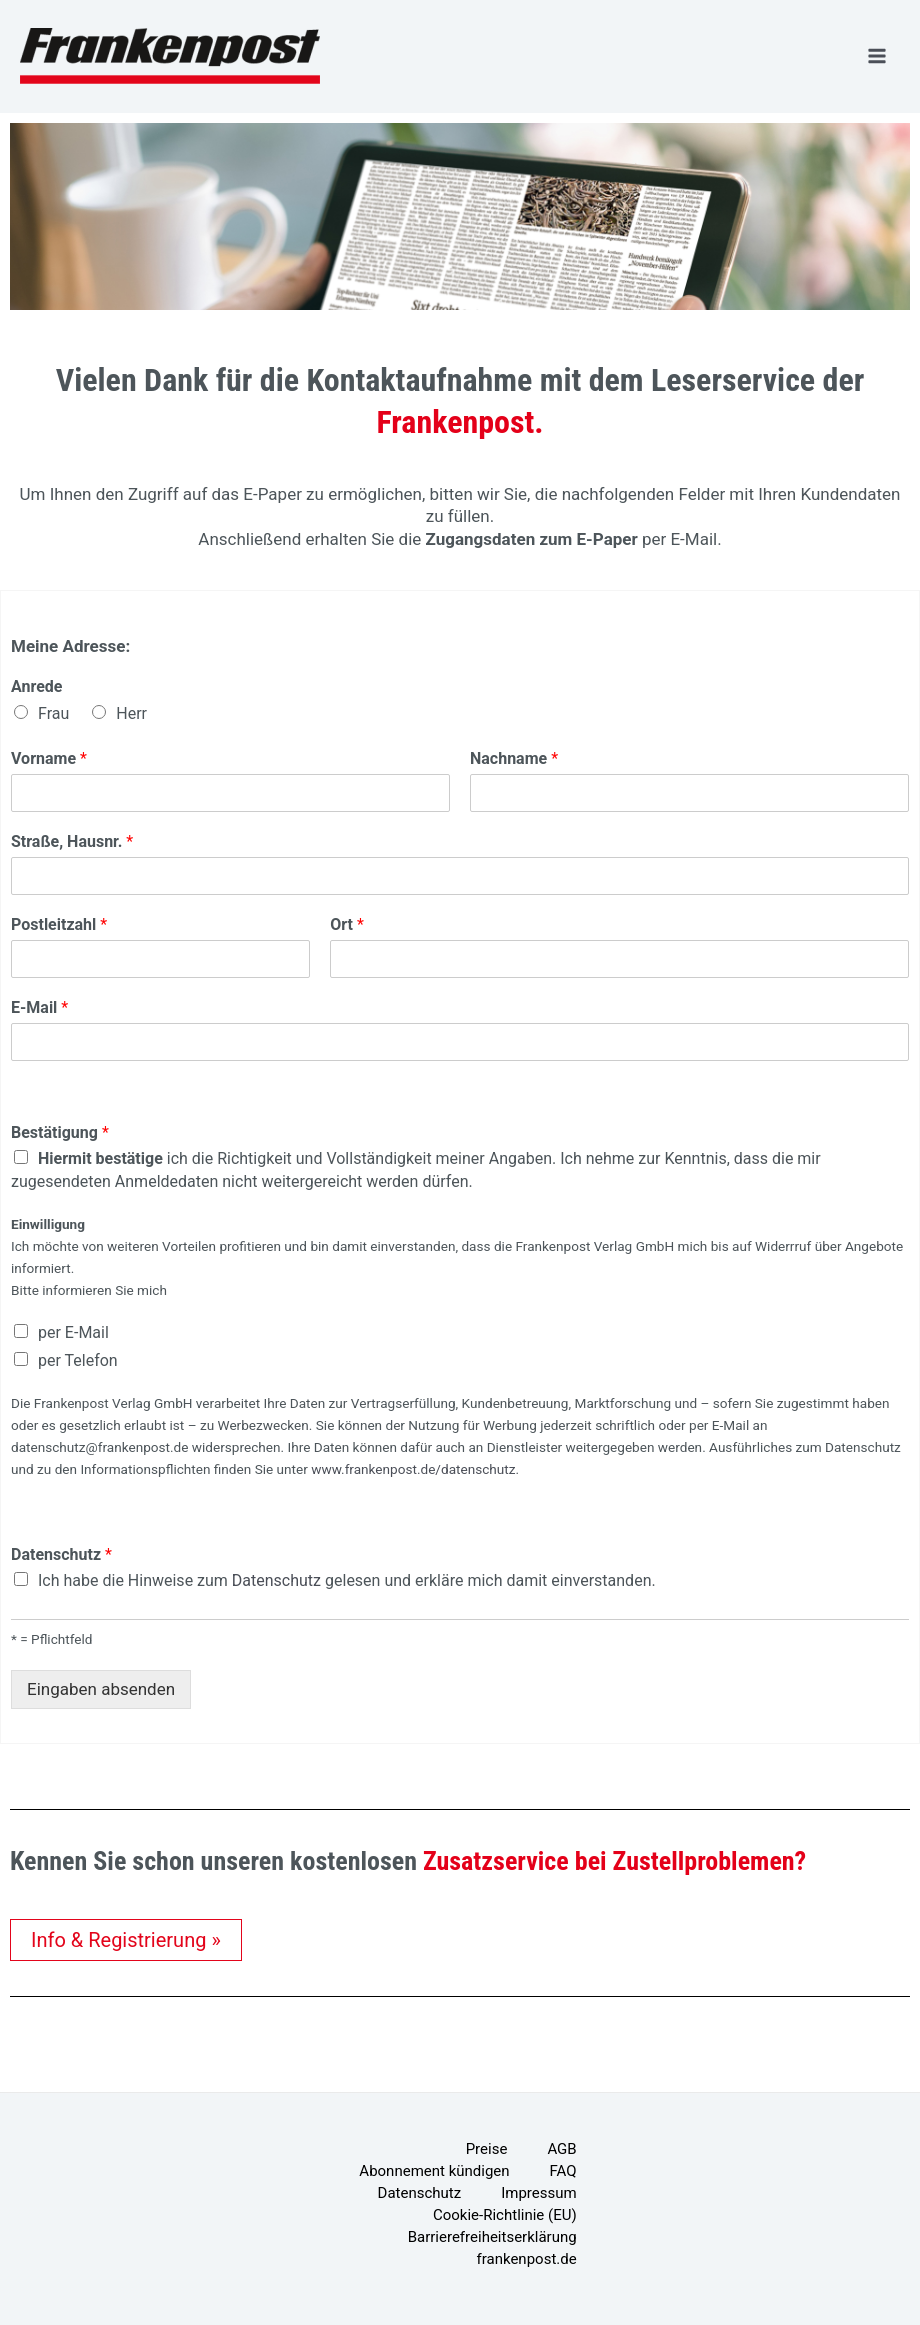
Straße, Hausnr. (72, 841)
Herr (131, 713)
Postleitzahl (59, 924)
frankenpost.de (527, 2259)
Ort (347, 924)
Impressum (538, 2193)
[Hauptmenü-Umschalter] (878, 56)
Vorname (49, 758)
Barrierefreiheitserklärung (492, 2237)
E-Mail (39, 1007)
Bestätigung (60, 1132)
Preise (487, 2149)
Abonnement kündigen (434, 2171)
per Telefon (78, 1360)
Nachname (514, 758)
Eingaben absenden (101, 1689)
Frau (53, 713)
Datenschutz (61, 1554)
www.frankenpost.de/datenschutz (413, 1469)
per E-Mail (73, 1332)
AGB (561, 2149)
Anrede (36, 686)
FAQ (563, 2171)
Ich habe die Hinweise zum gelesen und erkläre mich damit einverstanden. (347, 1580)
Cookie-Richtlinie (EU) (505, 2215)
